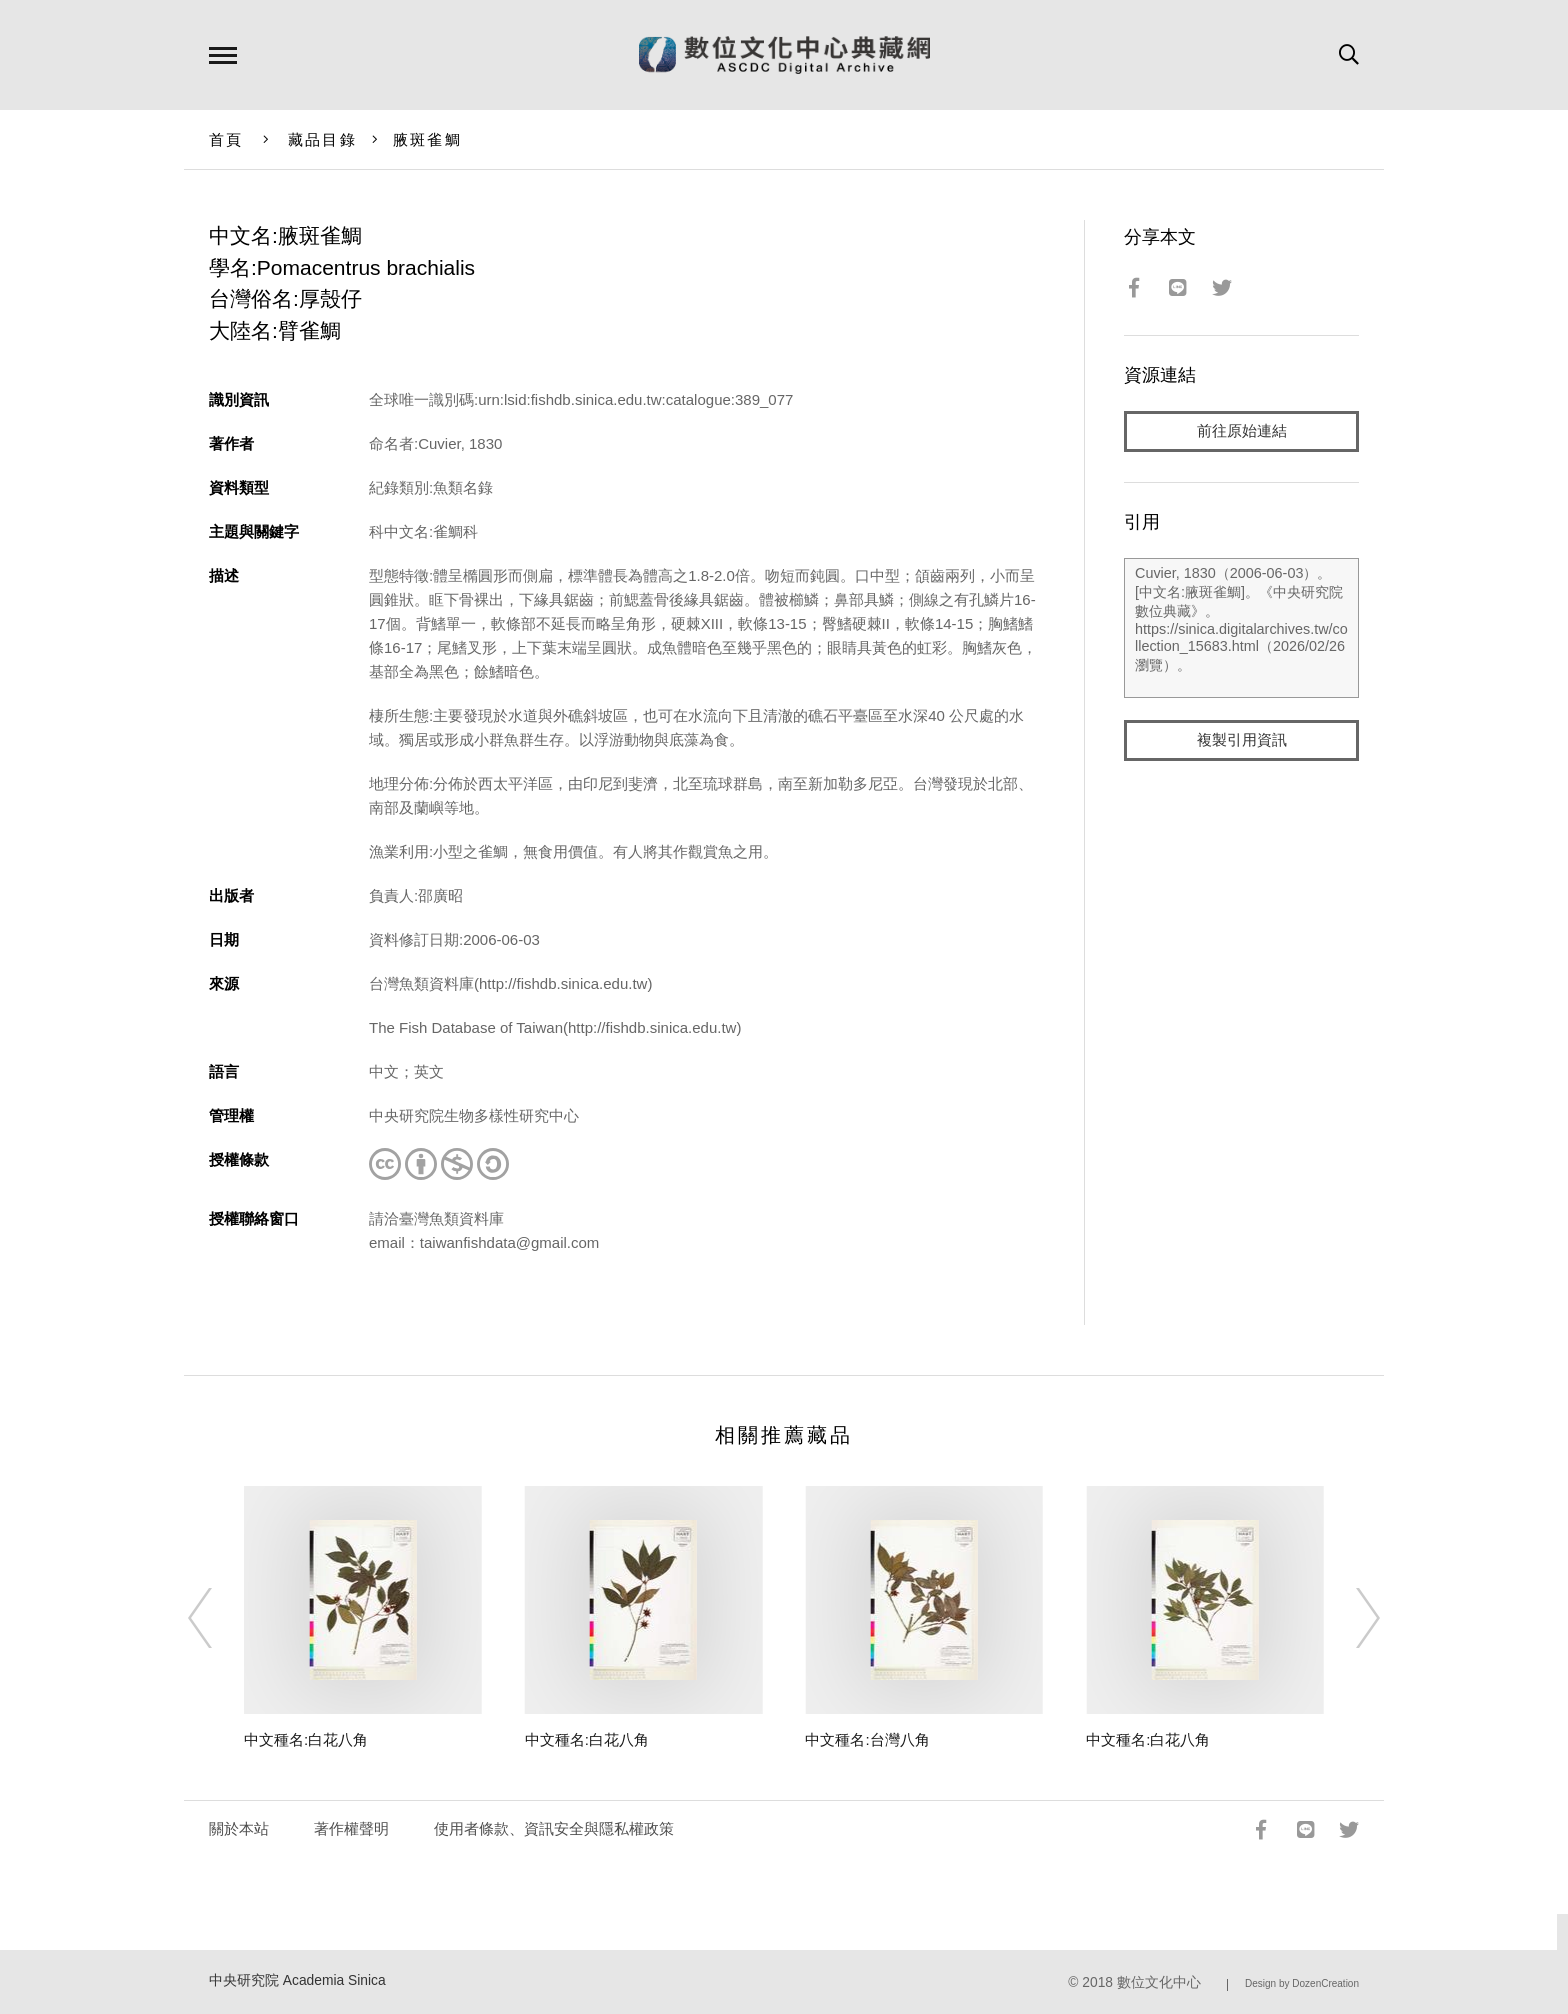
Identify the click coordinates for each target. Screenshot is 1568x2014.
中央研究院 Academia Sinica (297, 1980)
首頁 (226, 139)
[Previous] (218, 1618)
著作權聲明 (351, 1828)
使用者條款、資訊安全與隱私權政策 (554, 1828)
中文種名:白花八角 (306, 1739)
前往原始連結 (1242, 431)
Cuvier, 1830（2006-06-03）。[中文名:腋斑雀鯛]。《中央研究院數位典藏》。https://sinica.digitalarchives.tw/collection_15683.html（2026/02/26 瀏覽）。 (1241, 629)
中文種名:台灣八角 (867, 1739)
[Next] (1350, 1618)
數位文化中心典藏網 (784, 55)
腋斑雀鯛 (427, 139)
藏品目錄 (322, 139)
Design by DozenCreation (1302, 1983)
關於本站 (239, 1828)
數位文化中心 (1159, 1982)
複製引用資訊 (1242, 741)
